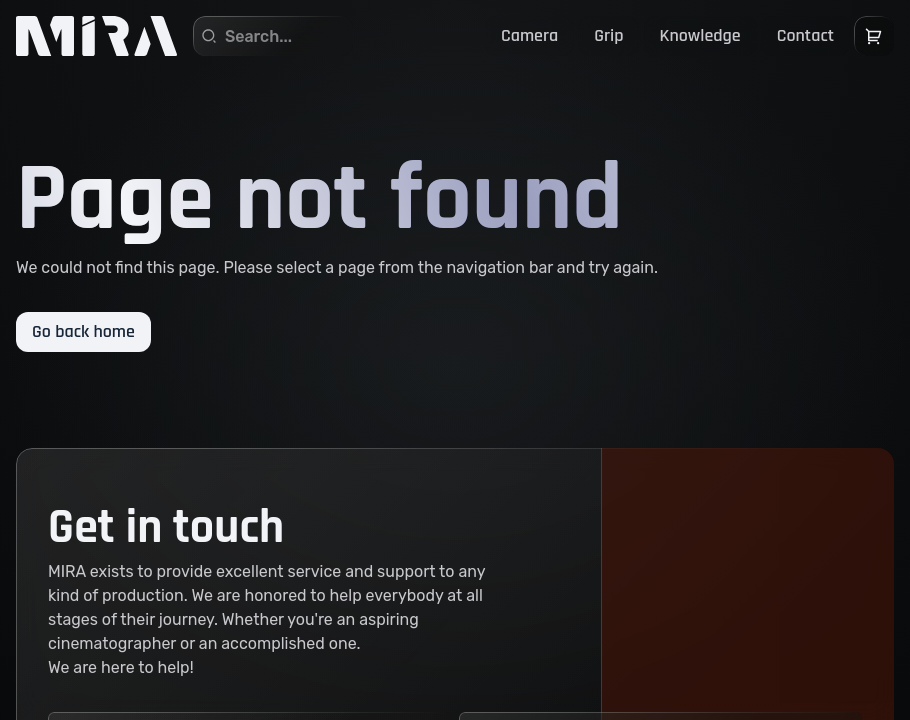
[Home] (96, 36)
